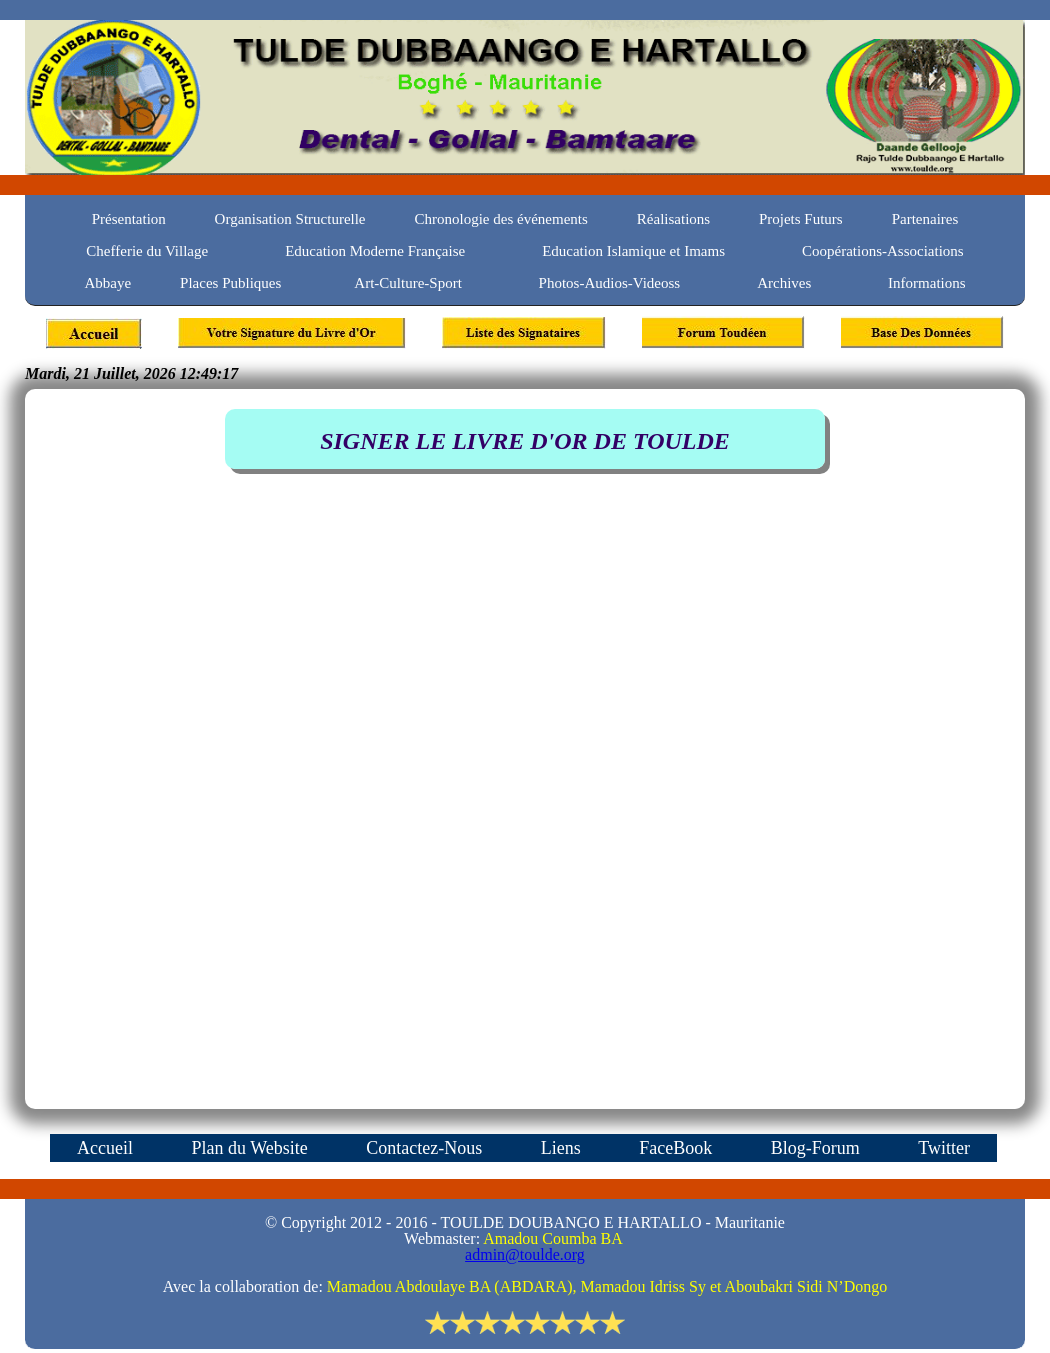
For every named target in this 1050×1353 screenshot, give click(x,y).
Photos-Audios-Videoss (610, 283)
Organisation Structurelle (290, 219)
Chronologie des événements (501, 219)
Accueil (107, 1148)
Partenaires (925, 219)
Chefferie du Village (147, 251)
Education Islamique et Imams (633, 251)
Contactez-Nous (426, 1148)
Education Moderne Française (375, 251)
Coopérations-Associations (883, 251)
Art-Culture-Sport (409, 283)
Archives (784, 283)
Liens (563, 1148)
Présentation (131, 219)
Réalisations (673, 219)
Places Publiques (230, 283)
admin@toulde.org (525, 1254)
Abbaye (107, 283)
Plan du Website (251, 1148)
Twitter (944, 1148)
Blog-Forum (818, 1148)
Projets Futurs (801, 219)
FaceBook (677, 1148)
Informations (926, 283)
